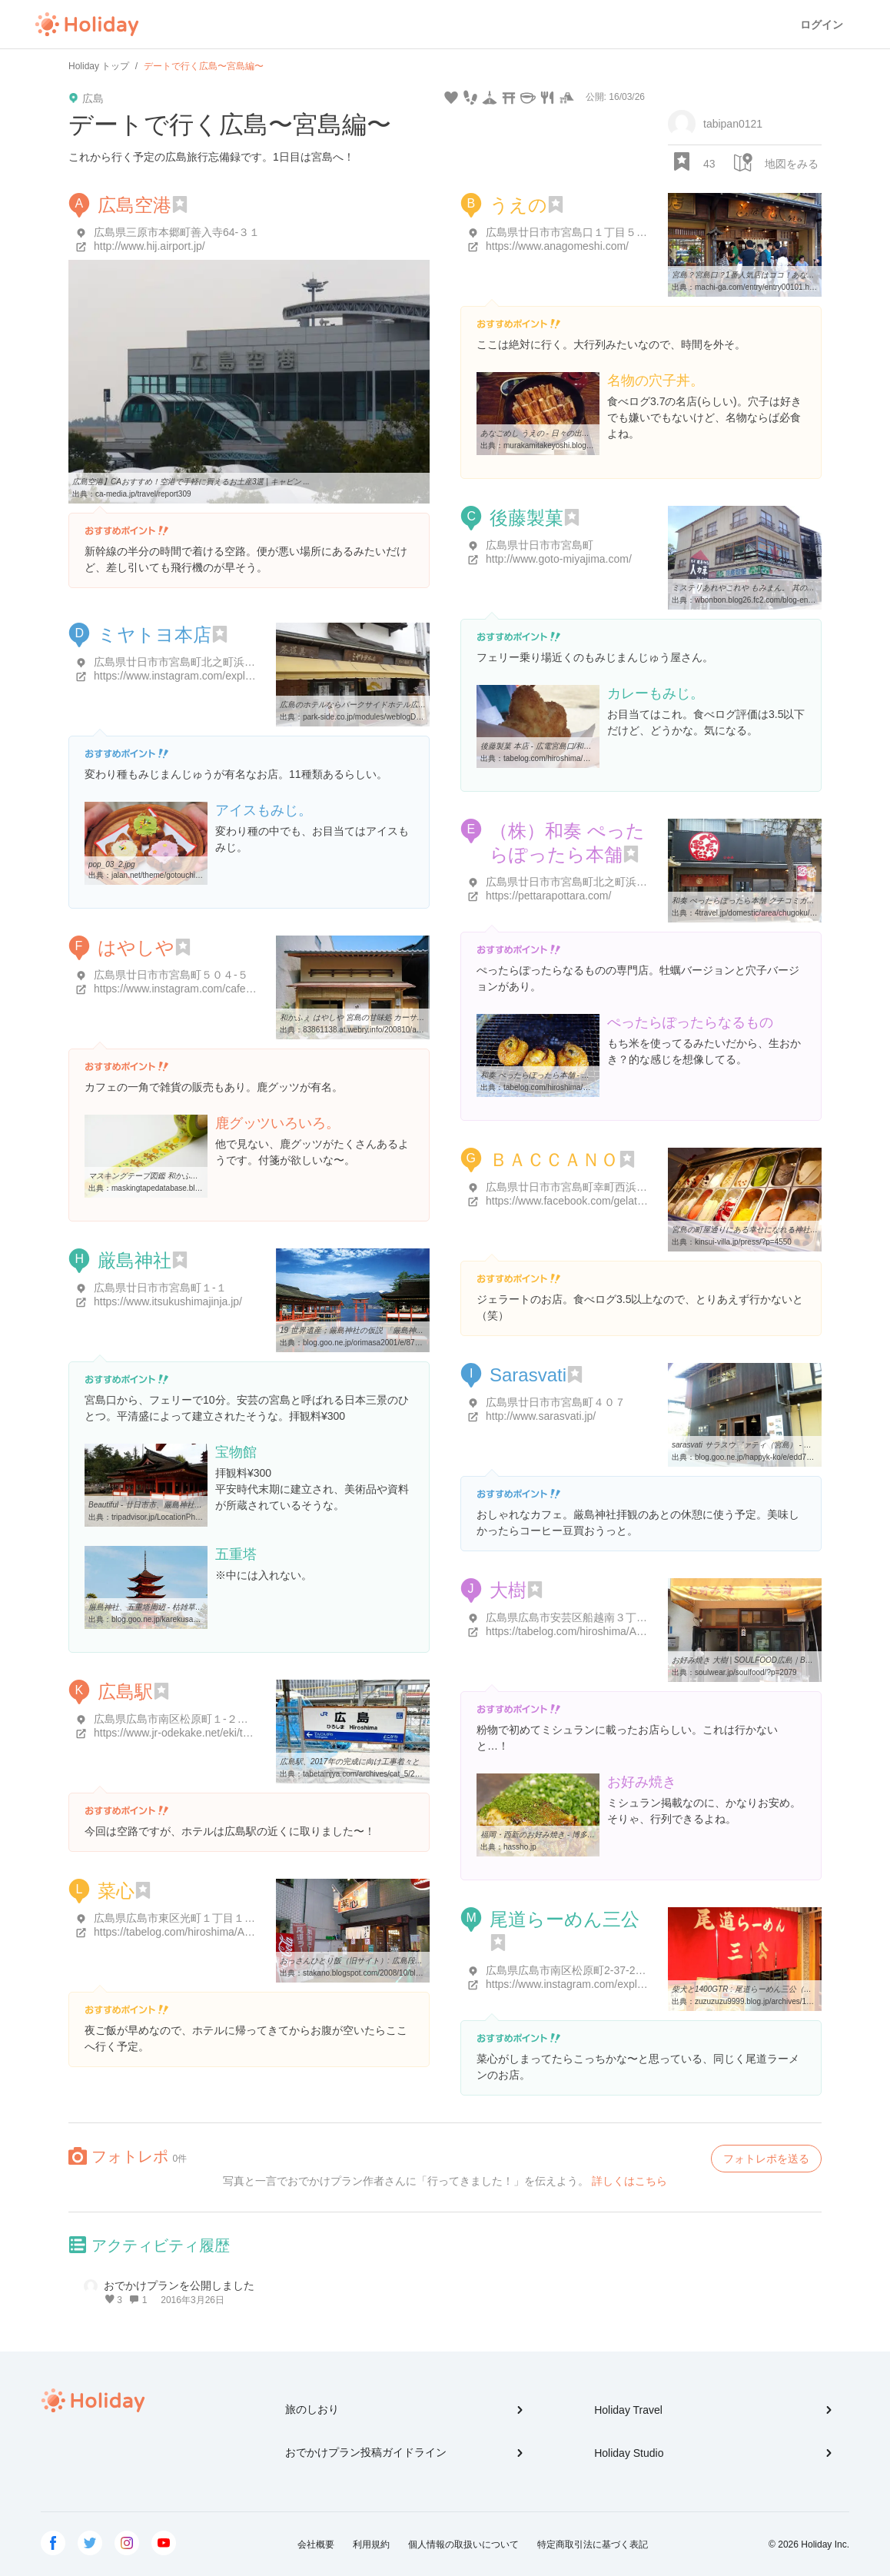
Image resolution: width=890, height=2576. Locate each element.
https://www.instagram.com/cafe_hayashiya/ (198, 988)
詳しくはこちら (629, 2181)
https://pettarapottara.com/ (548, 895)
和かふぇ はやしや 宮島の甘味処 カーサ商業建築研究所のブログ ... (395, 1017)
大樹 (508, 1590)
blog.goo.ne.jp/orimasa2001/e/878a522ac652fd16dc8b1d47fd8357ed (420, 1342)
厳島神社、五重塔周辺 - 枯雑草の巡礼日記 (161, 1607)
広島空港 (134, 204)
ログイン (821, 24)
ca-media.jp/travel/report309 (143, 494)
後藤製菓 (526, 517)
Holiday (87, 24)
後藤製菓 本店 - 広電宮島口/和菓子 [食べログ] (558, 746)
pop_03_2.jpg (111, 864)
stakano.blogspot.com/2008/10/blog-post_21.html (386, 1973)
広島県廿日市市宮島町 (539, 545)
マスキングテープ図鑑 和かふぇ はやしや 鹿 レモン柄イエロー (196, 1176)
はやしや (136, 947)
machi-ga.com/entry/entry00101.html (757, 287)
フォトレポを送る (766, 2158)
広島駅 (125, 1691)
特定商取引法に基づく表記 (592, 2544)
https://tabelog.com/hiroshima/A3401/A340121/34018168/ (231, 1932)
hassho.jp (519, 1847)
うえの (518, 204)
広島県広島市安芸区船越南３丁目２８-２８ (590, 1617)
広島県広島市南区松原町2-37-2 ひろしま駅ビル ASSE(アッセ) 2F (643, 1970)
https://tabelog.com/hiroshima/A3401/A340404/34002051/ (623, 1631)
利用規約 (371, 2544)
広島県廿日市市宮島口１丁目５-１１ (574, 232)
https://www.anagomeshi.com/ (557, 246)
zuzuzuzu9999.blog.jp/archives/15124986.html (774, 2001)
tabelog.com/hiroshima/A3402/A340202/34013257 (588, 1087)
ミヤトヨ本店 (154, 634)
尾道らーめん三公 (564, 1919)
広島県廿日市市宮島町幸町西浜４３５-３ (584, 1187)
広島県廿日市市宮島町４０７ (556, 1402)
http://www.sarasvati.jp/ (541, 1416)
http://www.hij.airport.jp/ (149, 246)
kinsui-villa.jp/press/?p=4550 (743, 1242)
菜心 (116, 1890)
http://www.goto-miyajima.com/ (559, 559)
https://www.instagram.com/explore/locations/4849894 (614, 1984)
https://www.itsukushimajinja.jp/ (168, 1301)
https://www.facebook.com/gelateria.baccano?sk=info (612, 1201)
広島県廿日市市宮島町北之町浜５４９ (185, 662)
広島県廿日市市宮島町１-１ (160, 1287)
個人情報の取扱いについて (463, 2544)
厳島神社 (134, 1260)
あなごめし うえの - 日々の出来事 (538, 433)
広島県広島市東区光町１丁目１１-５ (182, 1918)
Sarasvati (528, 1374)
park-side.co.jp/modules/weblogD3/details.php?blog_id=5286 (406, 717)
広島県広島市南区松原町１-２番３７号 (187, 1719)
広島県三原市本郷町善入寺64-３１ (177, 232)
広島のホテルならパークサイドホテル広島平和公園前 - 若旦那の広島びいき (410, 704)
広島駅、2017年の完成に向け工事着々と (350, 1761)
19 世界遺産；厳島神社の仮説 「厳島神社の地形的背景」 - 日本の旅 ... (401, 1330)
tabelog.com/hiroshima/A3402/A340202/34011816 (588, 758)
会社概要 (315, 2544)
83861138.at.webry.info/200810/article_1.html (380, 1029)
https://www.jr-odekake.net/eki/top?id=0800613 (205, 1733)
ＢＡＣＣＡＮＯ (554, 1159)
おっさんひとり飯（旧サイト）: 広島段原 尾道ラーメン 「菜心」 (391, 1960)
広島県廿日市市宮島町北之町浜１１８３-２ (590, 882)
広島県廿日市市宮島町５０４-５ (171, 975)
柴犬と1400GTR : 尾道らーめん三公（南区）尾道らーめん (772, 1989)
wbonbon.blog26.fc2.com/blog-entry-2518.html (774, 600)
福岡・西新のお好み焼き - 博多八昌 (541, 1834)
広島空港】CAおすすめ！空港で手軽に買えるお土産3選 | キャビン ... (191, 481)
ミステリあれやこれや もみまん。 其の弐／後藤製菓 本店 (771, 587)
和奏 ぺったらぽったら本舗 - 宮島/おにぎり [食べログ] (573, 1075)
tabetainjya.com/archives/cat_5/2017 (365, 1774)
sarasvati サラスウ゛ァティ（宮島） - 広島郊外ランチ (765, 1445)
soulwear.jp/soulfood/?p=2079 (746, 1672)
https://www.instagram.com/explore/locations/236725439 (228, 676)
